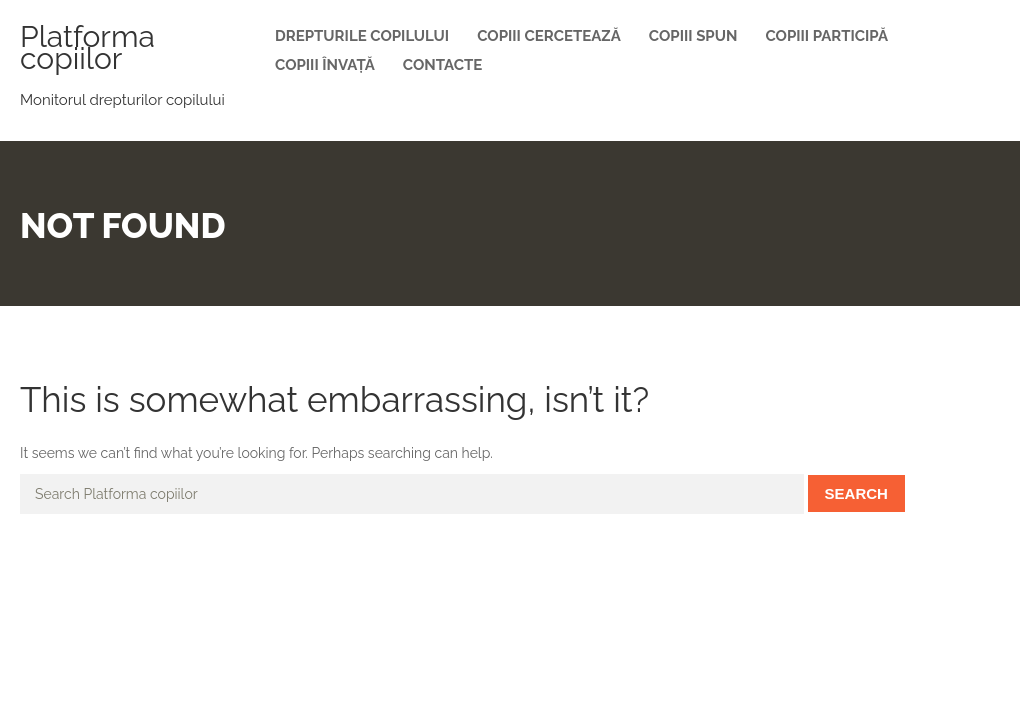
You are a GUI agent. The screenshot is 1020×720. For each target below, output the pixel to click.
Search (856, 493)
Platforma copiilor (87, 47)
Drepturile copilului (362, 36)
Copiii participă (826, 36)
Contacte (443, 65)
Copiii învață (325, 65)
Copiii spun (693, 36)
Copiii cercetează (549, 36)
